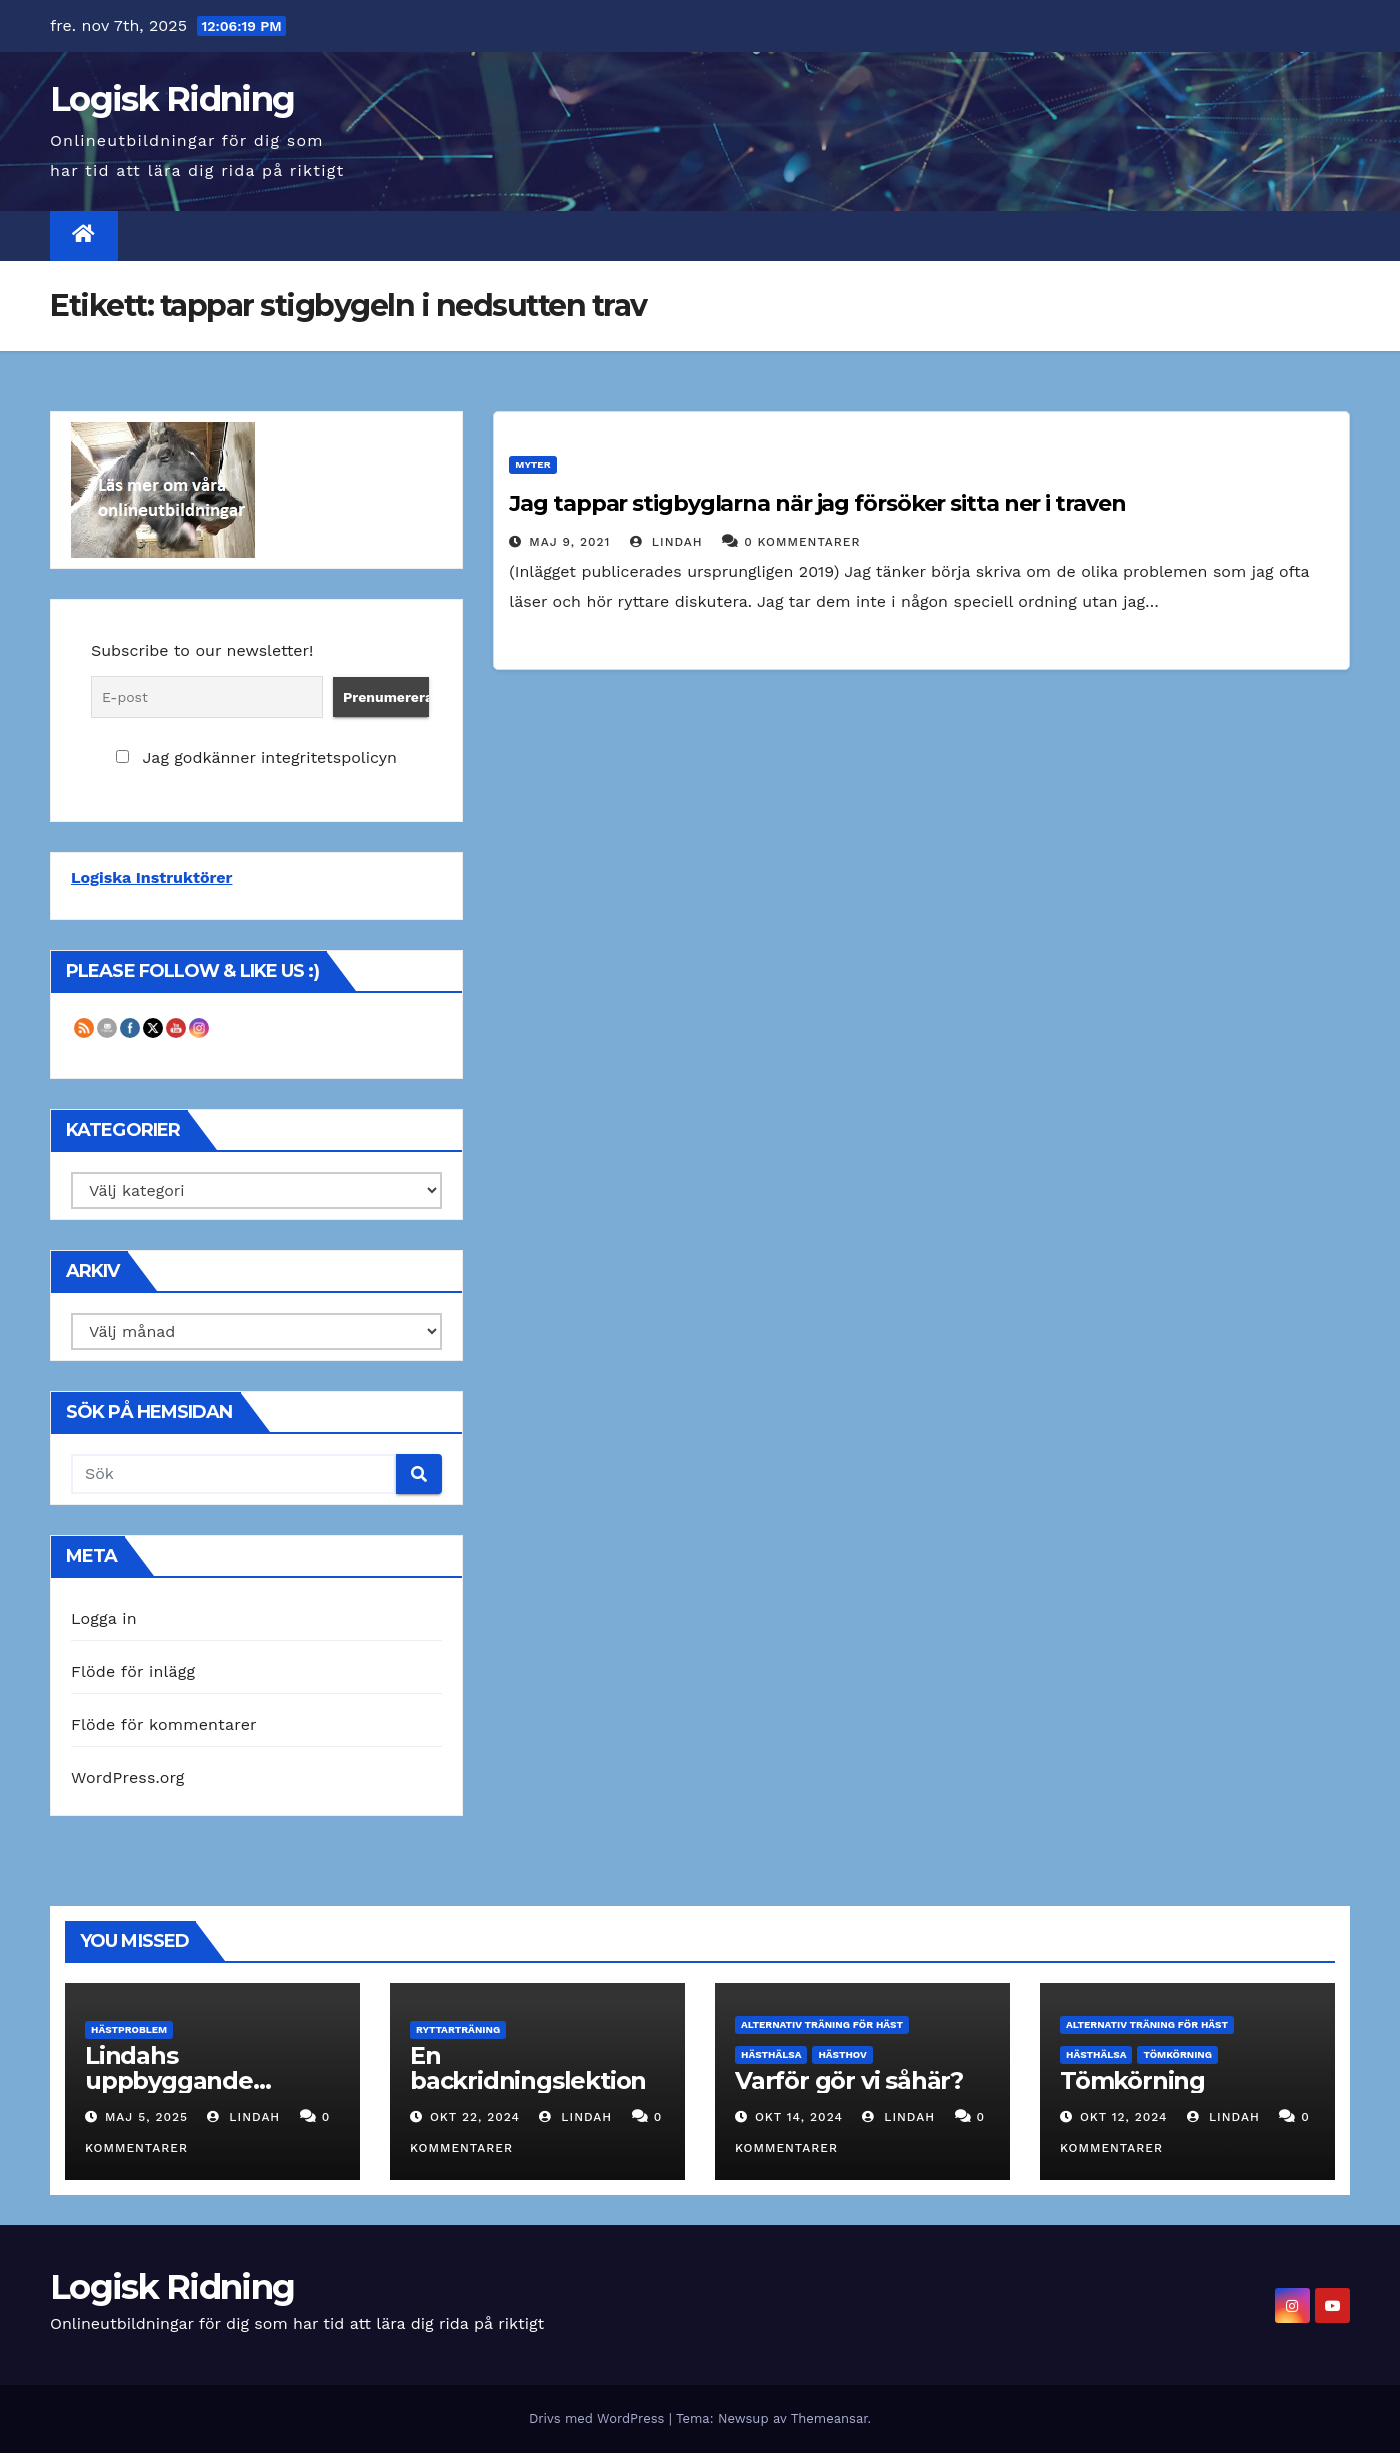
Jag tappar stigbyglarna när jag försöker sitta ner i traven (817, 503)
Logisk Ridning (172, 99)
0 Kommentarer (802, 542)
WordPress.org (128, 1777)
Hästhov (842, 2054)
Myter (532, 464)
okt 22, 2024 (475, 2117)
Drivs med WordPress (599, 2418)
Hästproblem (129, 2029)
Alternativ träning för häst (822, 2024)
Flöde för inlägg (133, 1671)
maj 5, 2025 (146, 2117)
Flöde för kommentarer (164, 1724)
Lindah (666, 542)
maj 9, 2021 (569, 542)
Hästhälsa (771, 2054)
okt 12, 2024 (1124, 2117)
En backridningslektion (528, 2068)
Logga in (104, 1618)
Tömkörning (1177, 2054)
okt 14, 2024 (799, 2117)
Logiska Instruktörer (151, 877)
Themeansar (829, 2418)
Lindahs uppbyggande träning (169, 2080)
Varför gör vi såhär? (849, 2080)
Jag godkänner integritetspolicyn (256, 757)
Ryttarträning (458, 2029)
